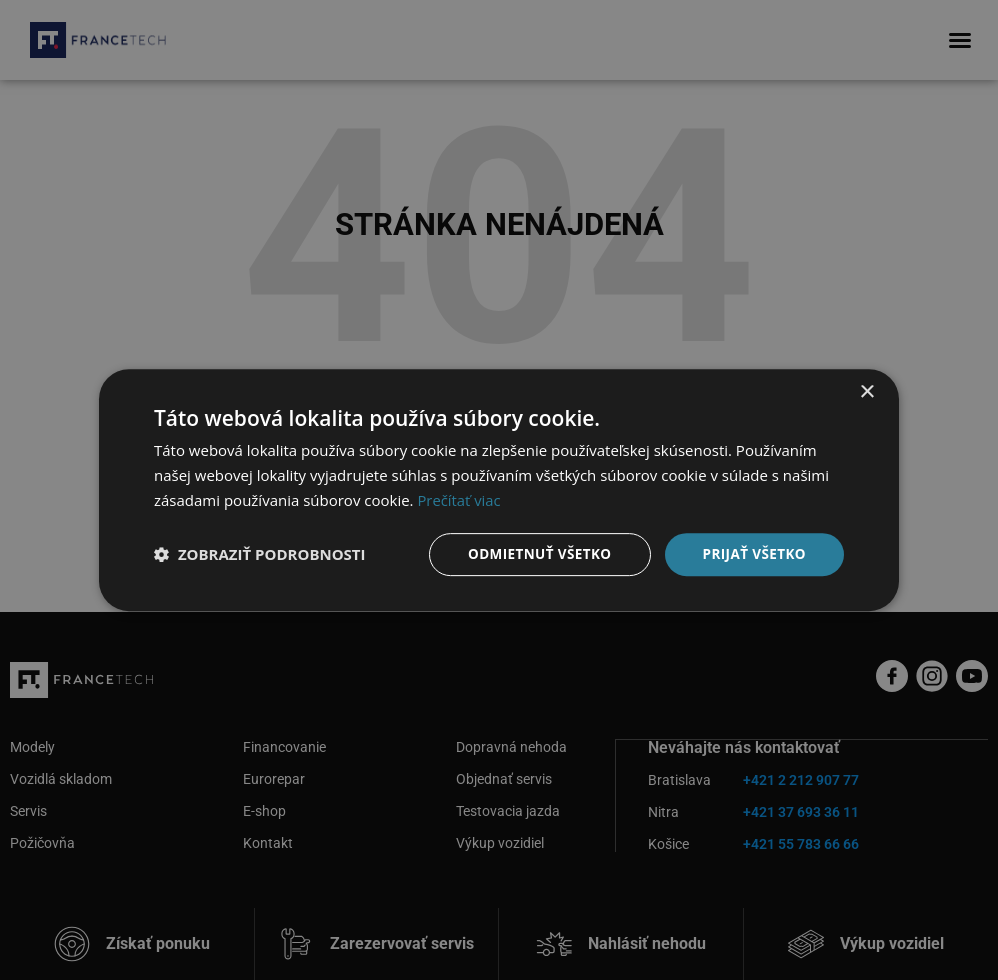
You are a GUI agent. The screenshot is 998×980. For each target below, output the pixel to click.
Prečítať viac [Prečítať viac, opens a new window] (459, 499)
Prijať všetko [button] (752, 553)
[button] (260, 554)
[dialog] (499, 490)
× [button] (866, 391)
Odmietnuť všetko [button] (533, 553)
